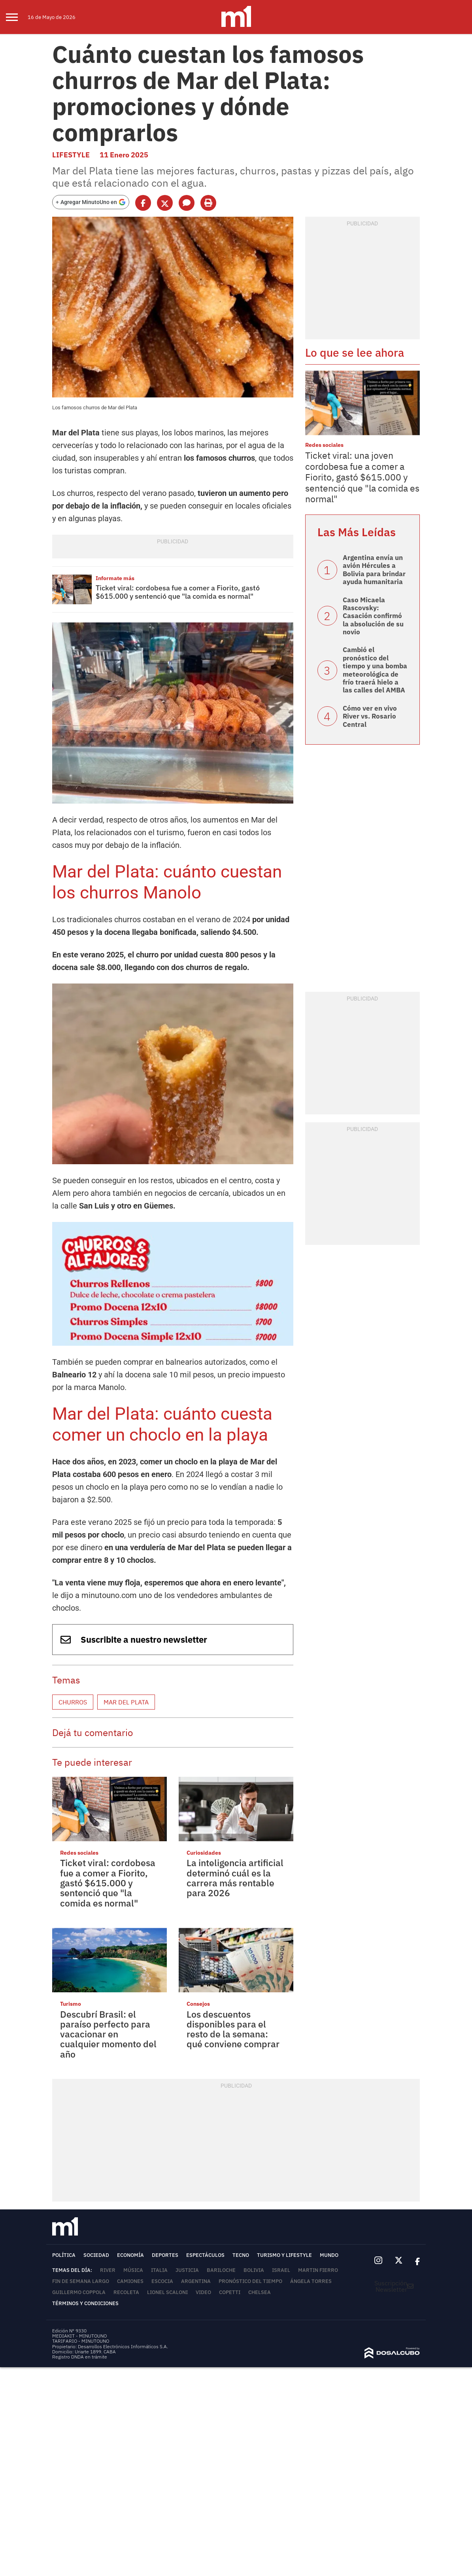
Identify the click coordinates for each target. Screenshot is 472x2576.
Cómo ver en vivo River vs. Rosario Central (370, 716)
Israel (281, 2270)
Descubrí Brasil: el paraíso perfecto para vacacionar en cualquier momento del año (108, 2034)
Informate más (115, 578)
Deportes (165, 2255)
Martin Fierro (318, 2270)
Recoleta (126, 2292)
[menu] (17, 17)
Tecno (240, 2255)
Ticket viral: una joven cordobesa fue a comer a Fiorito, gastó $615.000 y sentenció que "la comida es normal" (362, 477)
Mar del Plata (126, 1702)
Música (133, 2270)
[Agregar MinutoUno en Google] (90, 202)
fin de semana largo (80, 2281)
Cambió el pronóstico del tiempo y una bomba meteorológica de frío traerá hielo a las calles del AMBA (375, 669)
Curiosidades (204, 1852)
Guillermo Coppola (79, 2292)
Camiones (130, 2281)
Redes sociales (79, 1852)
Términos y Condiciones (85, 2303)
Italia (159, 2270)
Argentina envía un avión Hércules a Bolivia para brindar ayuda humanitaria (374, 569)
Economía (130, 2255)
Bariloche (221, 2270)
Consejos (198, 2003)
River (107, 2270)
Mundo (329, 2255)
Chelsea (259, 2292)
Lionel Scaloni (167, 2292)
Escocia (162, 2281)
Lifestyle (71, 154)
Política (64, 2255)
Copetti (229, 2292)
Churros (73, 1702)
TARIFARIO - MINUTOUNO (81, 2341)
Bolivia (254, 2270)
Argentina (196, 2281)
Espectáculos (205, 2255)
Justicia (187, 2270)
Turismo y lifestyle (284, 2255)
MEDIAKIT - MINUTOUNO (79, 2336)
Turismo (70, 2003)
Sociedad (96, 2255)
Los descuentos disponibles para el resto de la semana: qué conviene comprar (233, 2029)
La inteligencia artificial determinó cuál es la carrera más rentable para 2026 (235, 1878)
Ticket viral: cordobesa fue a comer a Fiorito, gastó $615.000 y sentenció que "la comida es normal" (178, 592)
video (203, 2292)
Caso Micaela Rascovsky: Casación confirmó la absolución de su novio (373, 616)
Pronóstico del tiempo (250, 2281)
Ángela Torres (311, 2281)
